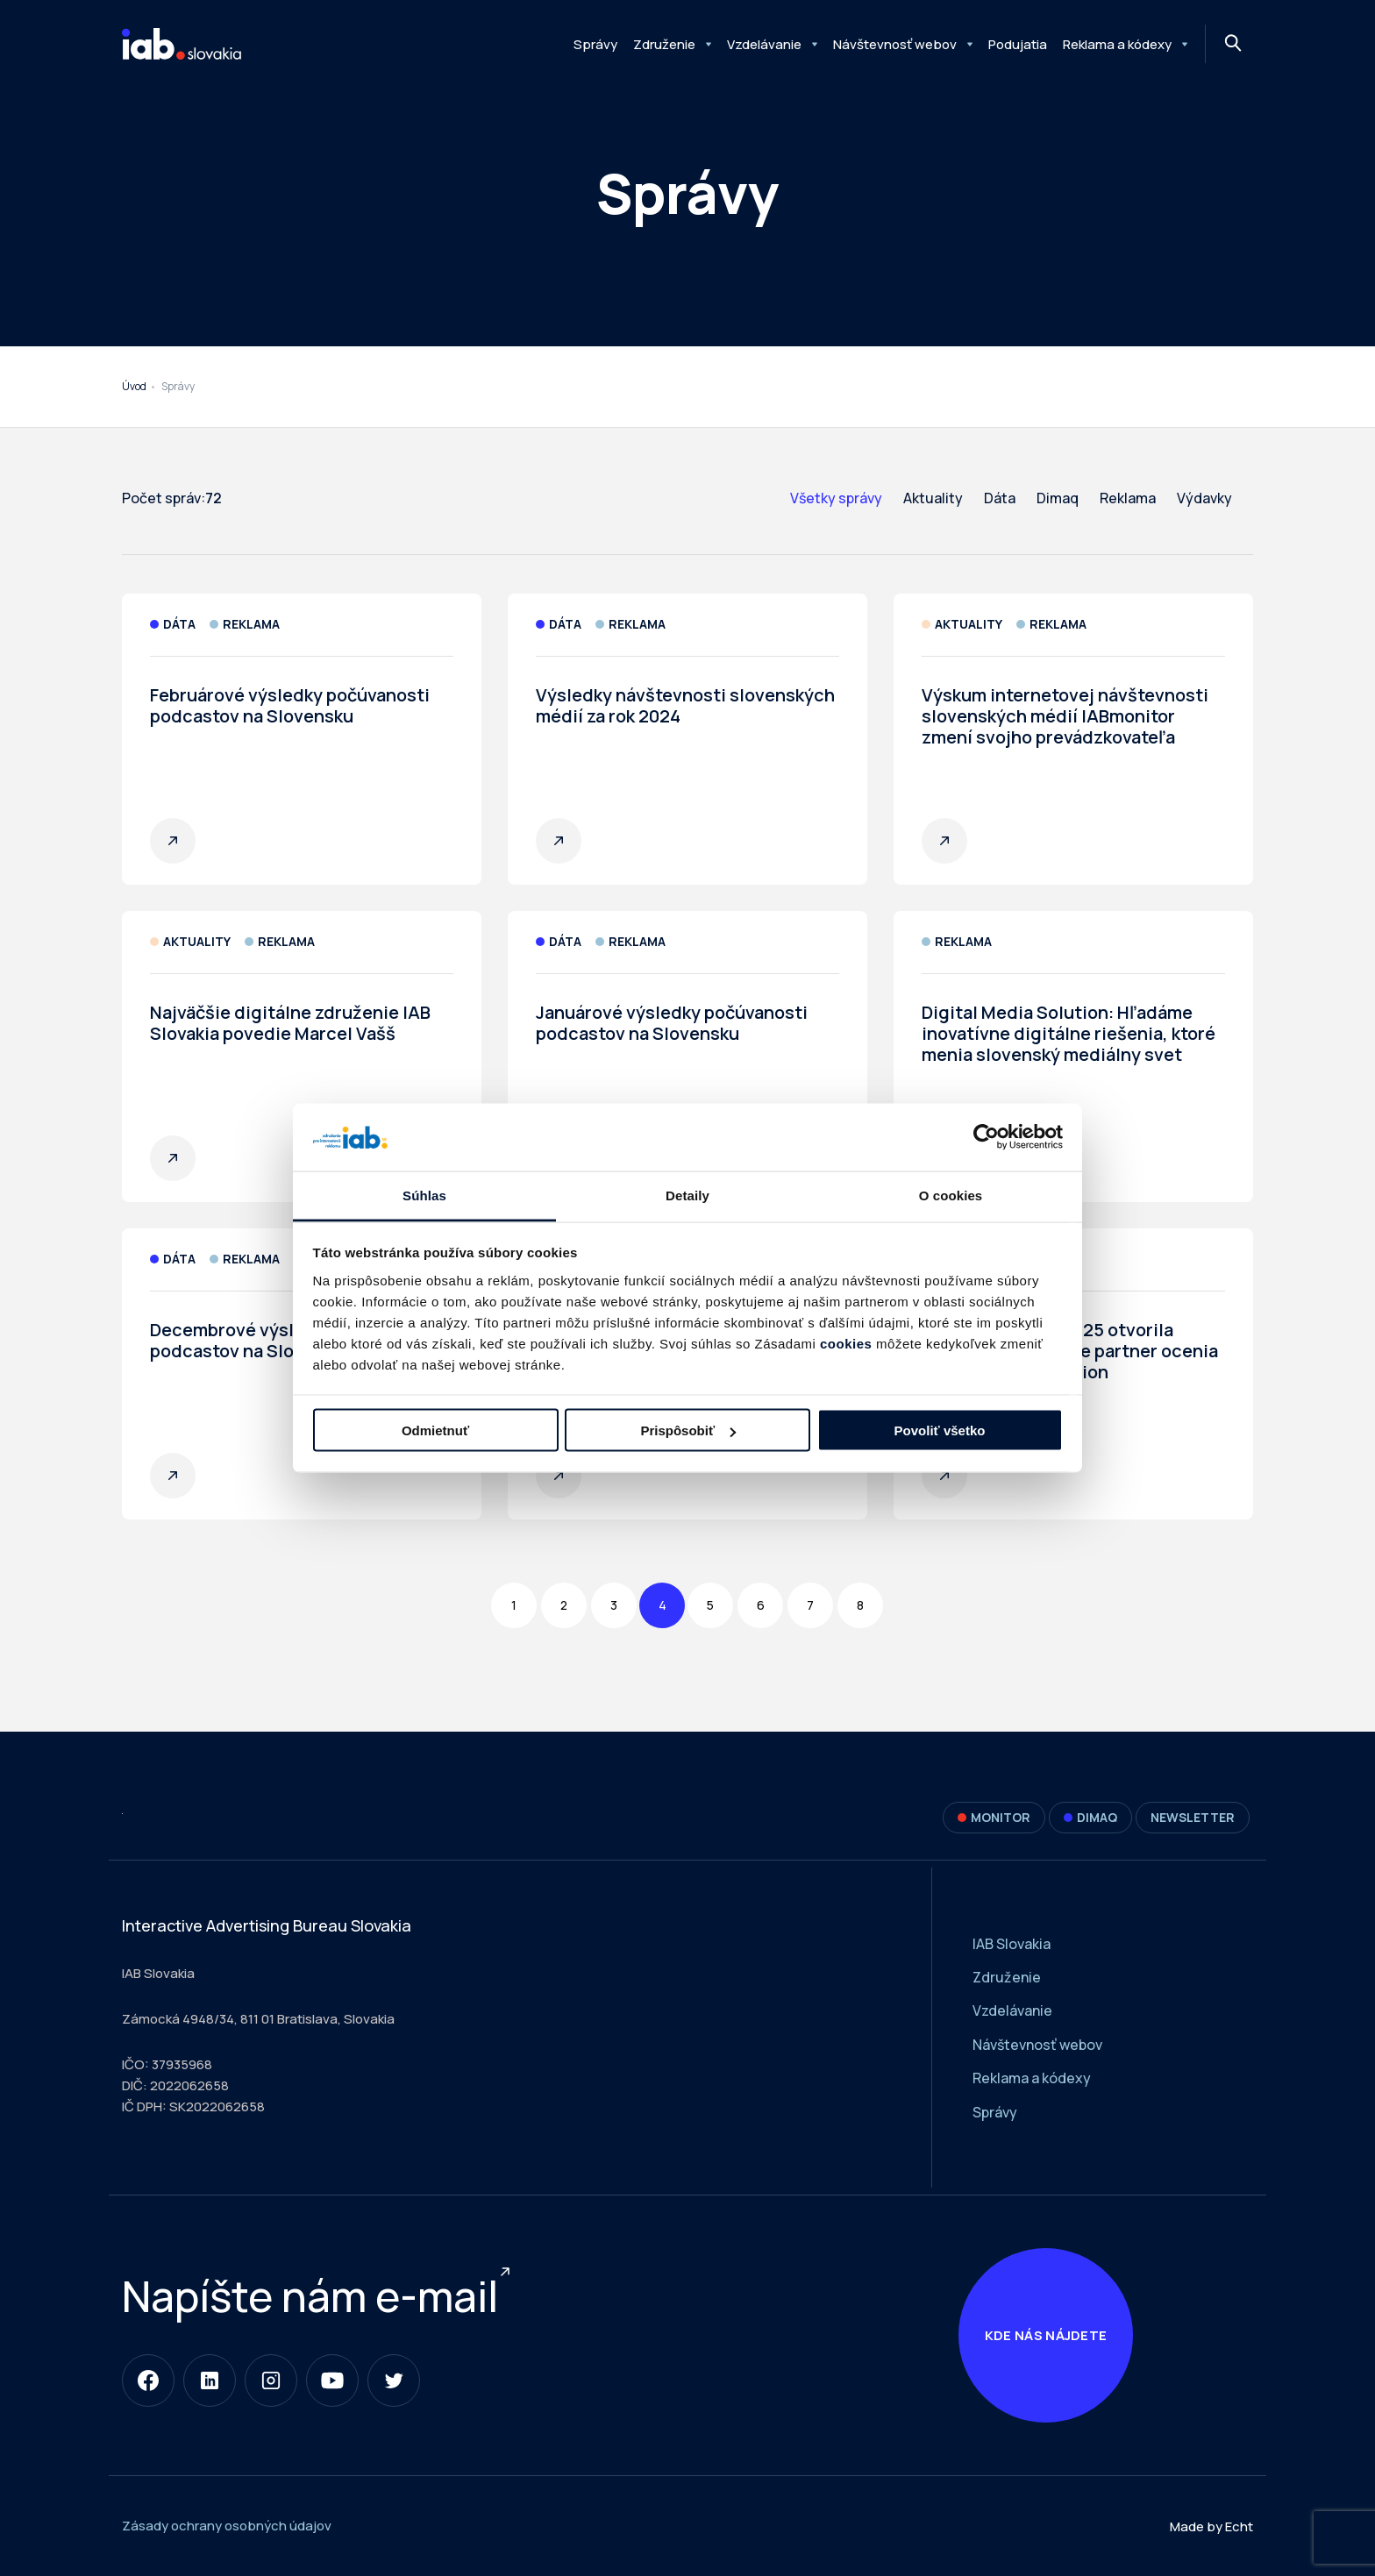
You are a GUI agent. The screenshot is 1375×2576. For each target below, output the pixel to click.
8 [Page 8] (860, 1605)
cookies (846, 1342)
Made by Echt (1211, 2526)
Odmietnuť (435, 1430)
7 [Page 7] (810, 1605)
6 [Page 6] (761, 1605)
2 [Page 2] (563, 1605)
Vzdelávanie (764, 44)
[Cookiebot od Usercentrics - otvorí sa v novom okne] (986, 1137)
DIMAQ (1090, 1817)
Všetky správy (836, 498)
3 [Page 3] (613, 1605)
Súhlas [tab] (424, 1194)
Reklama (1128, 498)
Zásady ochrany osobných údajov (226, 2526)
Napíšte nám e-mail (310, 2295)
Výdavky (1204, 498)
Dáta (999, 498)
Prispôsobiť (688, 1430)
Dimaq (1058, 498)
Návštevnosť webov (895, 44)
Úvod (134, 386)
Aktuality (933, 498)
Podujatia (1017, 44)
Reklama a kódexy (1117, 44)
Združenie (664, 44)
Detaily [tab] (687, 1194)
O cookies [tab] (951, 1194)
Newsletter (1193, 1817)
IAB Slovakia (1011, 1943)
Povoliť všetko (940, 1430)
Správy (595, 44)
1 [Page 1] (514, 1605)
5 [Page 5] (710, 1605)
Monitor (994, 1817)
